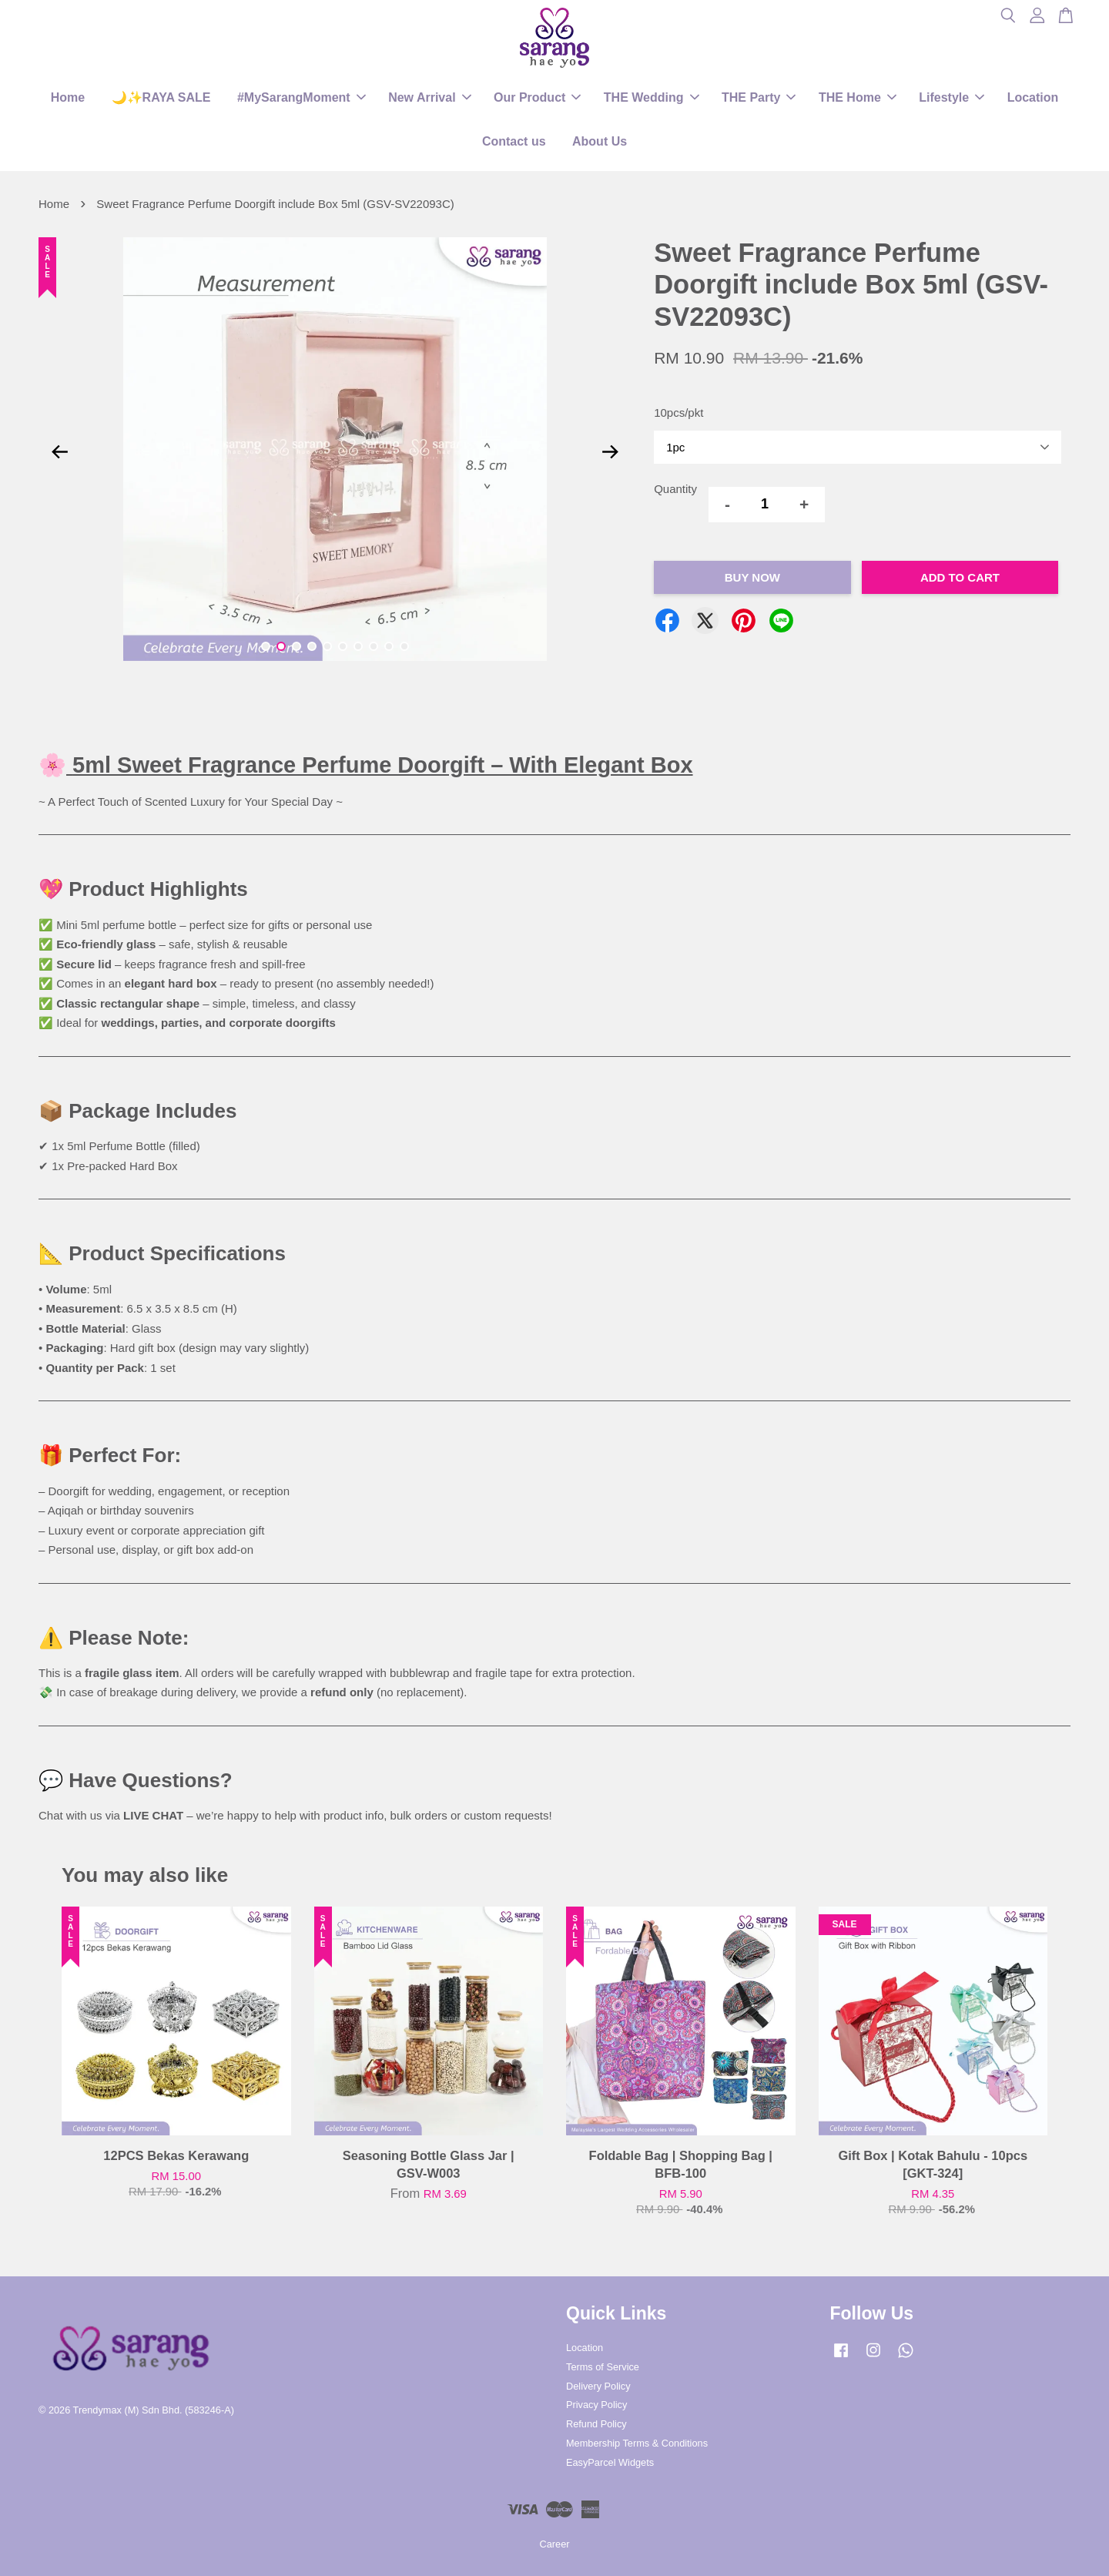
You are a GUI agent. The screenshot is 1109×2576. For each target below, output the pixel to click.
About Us (599, 141)
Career (555, 2544)
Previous (59, 452)
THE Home (857, 97)
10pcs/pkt (678, 412)
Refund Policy (596, 2424)
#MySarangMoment (301, 97)
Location (1033, 97)
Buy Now (752, 577)
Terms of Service (602, 2367)
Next (610, 452)
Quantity (675, 488)
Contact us (514, 141)
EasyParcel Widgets (610, 2462)
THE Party (759, 97)
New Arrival (429, 97)
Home (68, 97)
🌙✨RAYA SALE (161, 97)
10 (404, 646)
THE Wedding (651, 97)
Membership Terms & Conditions (637, 2443)
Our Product (537, 97)
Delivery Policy (598, 2386)
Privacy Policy (596, 2404)
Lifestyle (951, 97)
